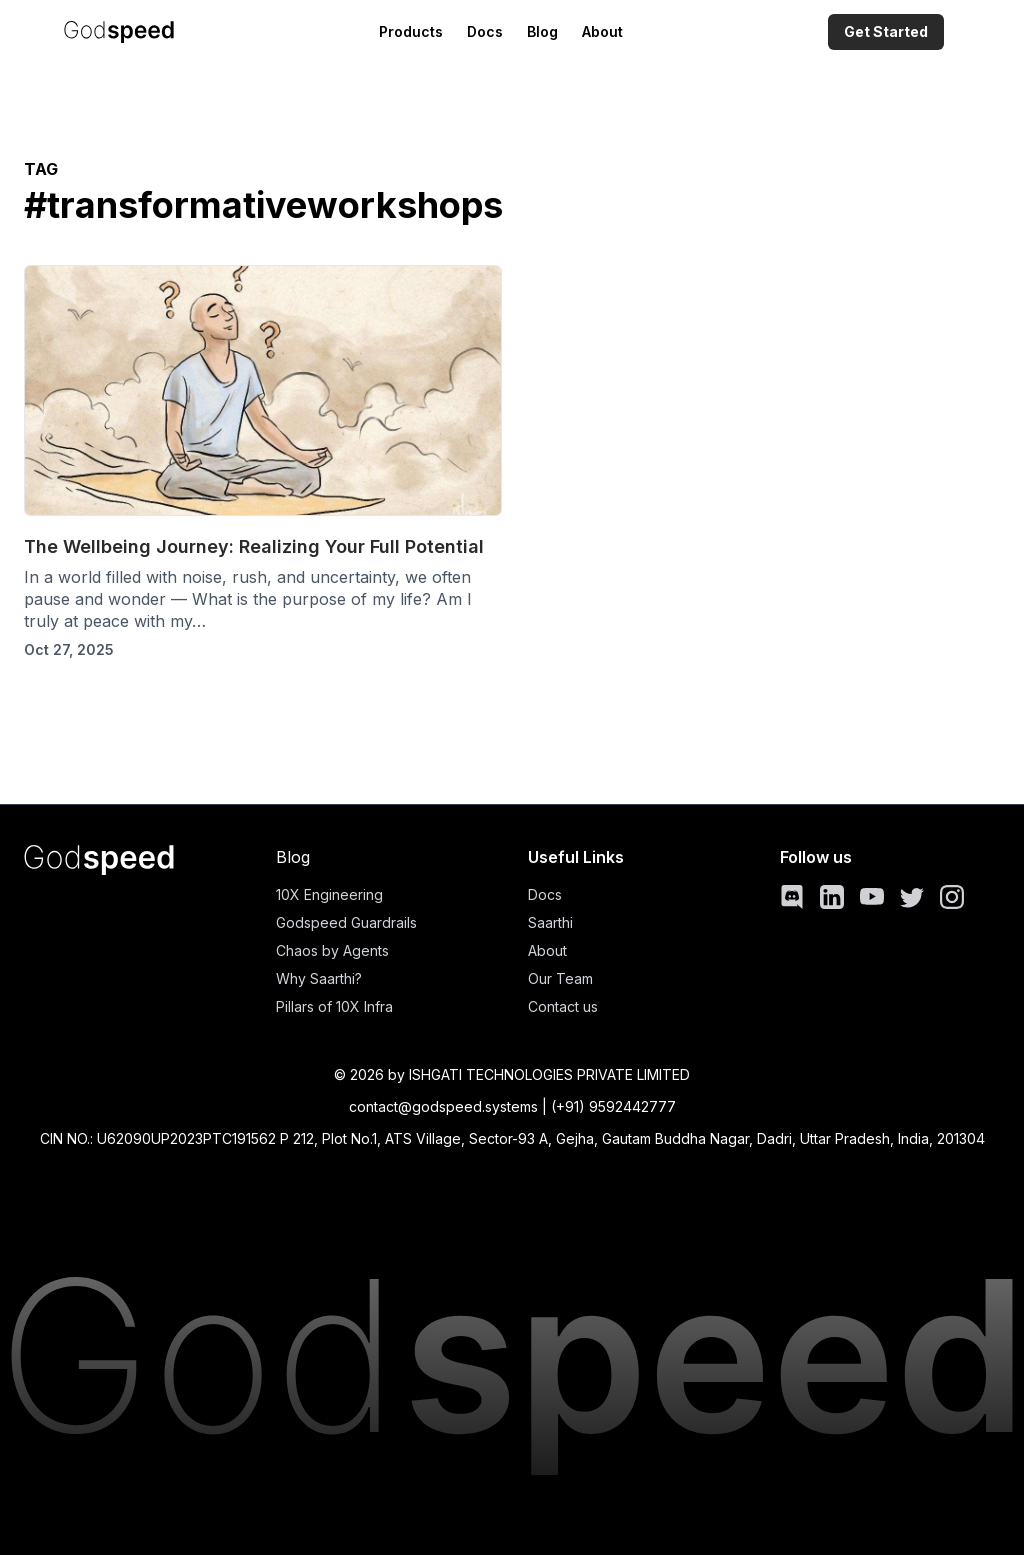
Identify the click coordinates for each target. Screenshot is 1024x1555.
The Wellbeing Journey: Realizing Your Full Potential (254, 546)
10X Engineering (329, 894)
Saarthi (550, 922)
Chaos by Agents (332, 950)
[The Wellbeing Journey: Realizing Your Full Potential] (263, 390)
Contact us (563, 1006)
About (602, 31)
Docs (485, 31)
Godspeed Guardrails (346, 922)
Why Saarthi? (319, 978)
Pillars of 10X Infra (334, 1006)
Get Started (886, 31)
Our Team (560, 978)
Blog (542, 31)
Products (411, 31)
